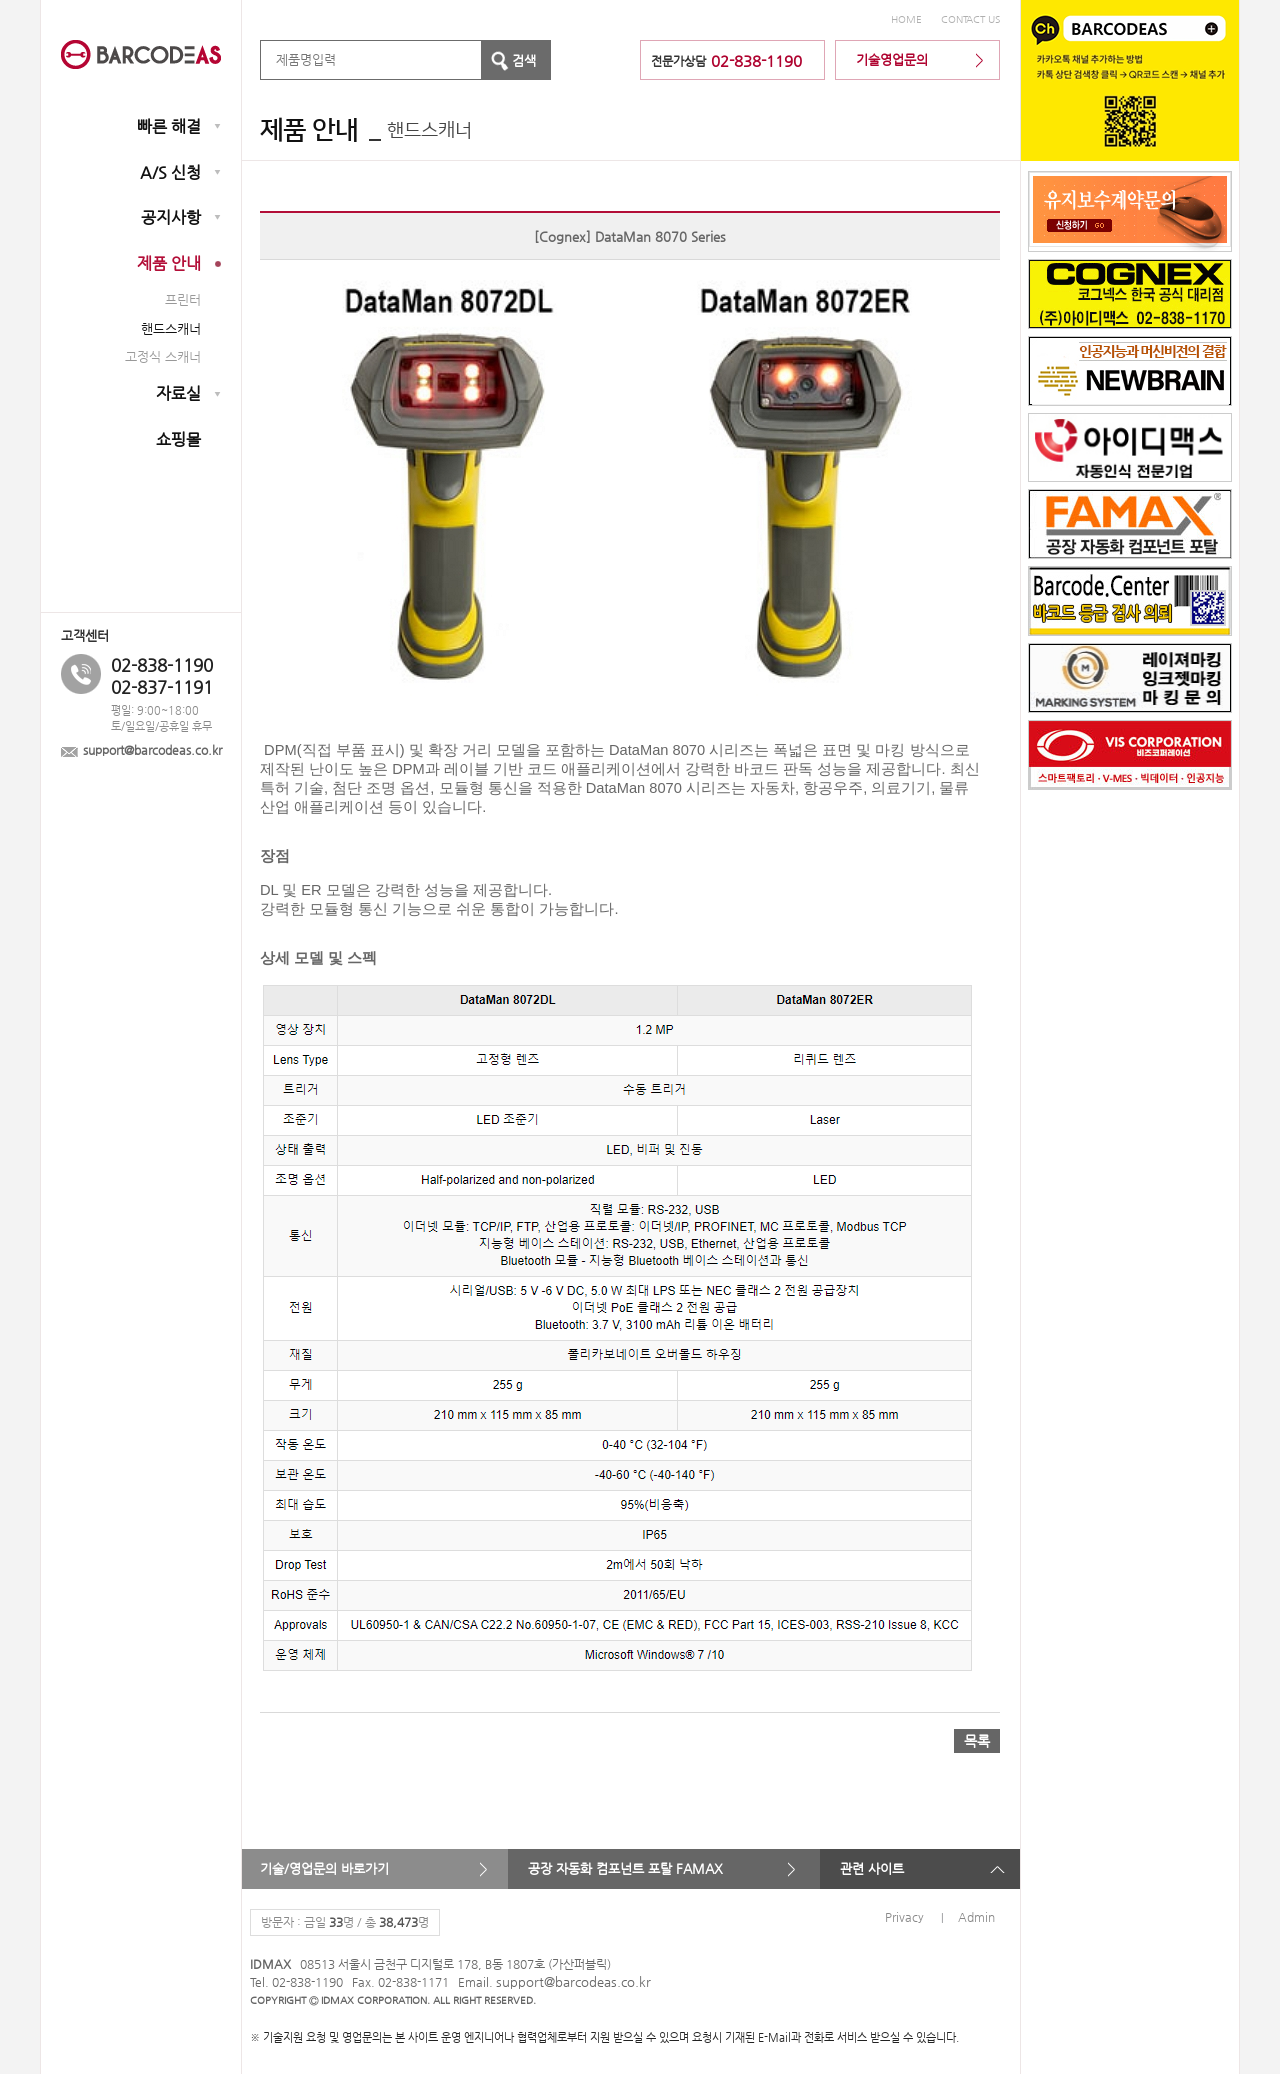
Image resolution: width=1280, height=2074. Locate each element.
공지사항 (171, 217)
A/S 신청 (170, 172)
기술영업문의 (892, 59)
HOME (906, 19)
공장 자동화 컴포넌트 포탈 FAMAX (625, 1868)
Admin (976, 1917)
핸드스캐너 (171, 328)
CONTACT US (970, 19)
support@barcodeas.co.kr (152, 750)
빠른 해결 (169, 126)
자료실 (178, 393)
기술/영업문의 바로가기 (324, 1868)
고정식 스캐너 (163, 356)
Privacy (904, 1917)
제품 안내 (169, 263)
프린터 (183, 299)
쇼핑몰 (178, 439)
